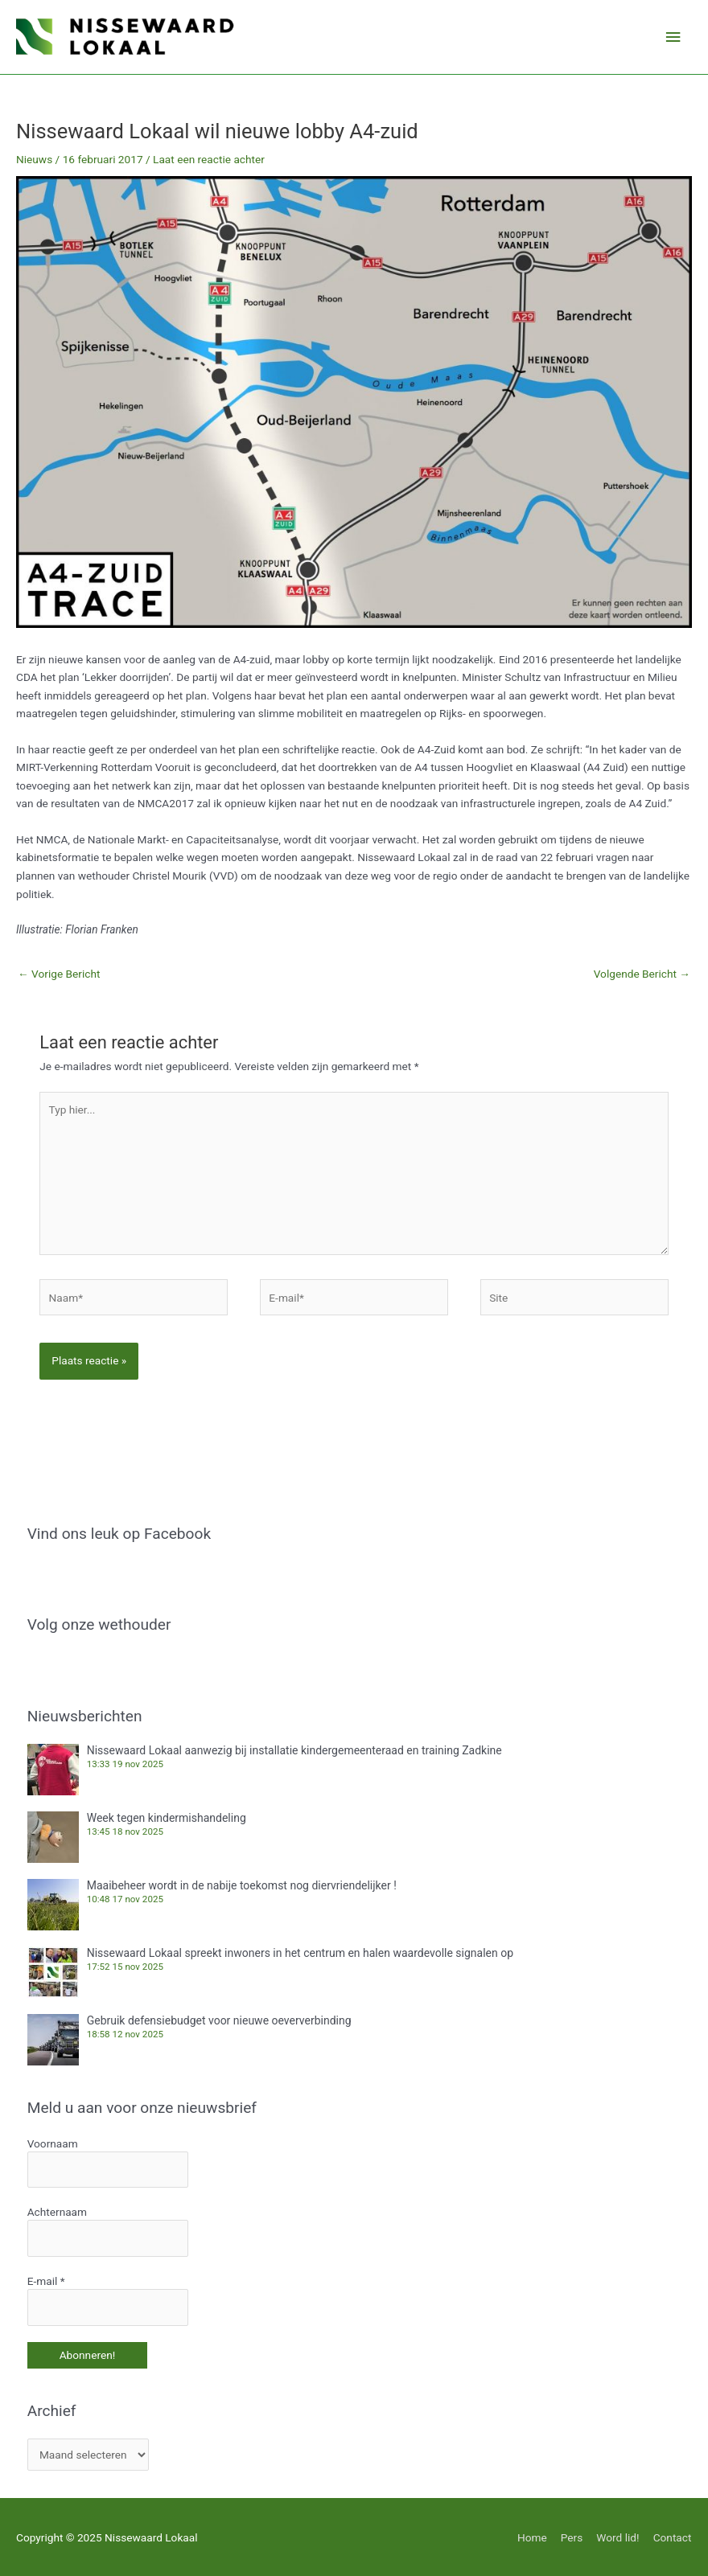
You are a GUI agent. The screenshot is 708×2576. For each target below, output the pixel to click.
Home (532, 2535)
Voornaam (52, 2143)
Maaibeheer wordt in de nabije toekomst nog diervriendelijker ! (242, 1885)
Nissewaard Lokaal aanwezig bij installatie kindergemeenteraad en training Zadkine (294, 1750)
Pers (571, 2535)
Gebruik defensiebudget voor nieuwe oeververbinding (219, 2020)
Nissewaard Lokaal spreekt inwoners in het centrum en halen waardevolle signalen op (300, 1952)
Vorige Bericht (59, 973)
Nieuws (34, 159)
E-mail (46, 2280)
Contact (672, 2535)
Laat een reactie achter (209, 159)
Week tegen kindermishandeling (166, 1817)
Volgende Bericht (642, 973)
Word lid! (618, 2535)
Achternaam (57, 2211)
